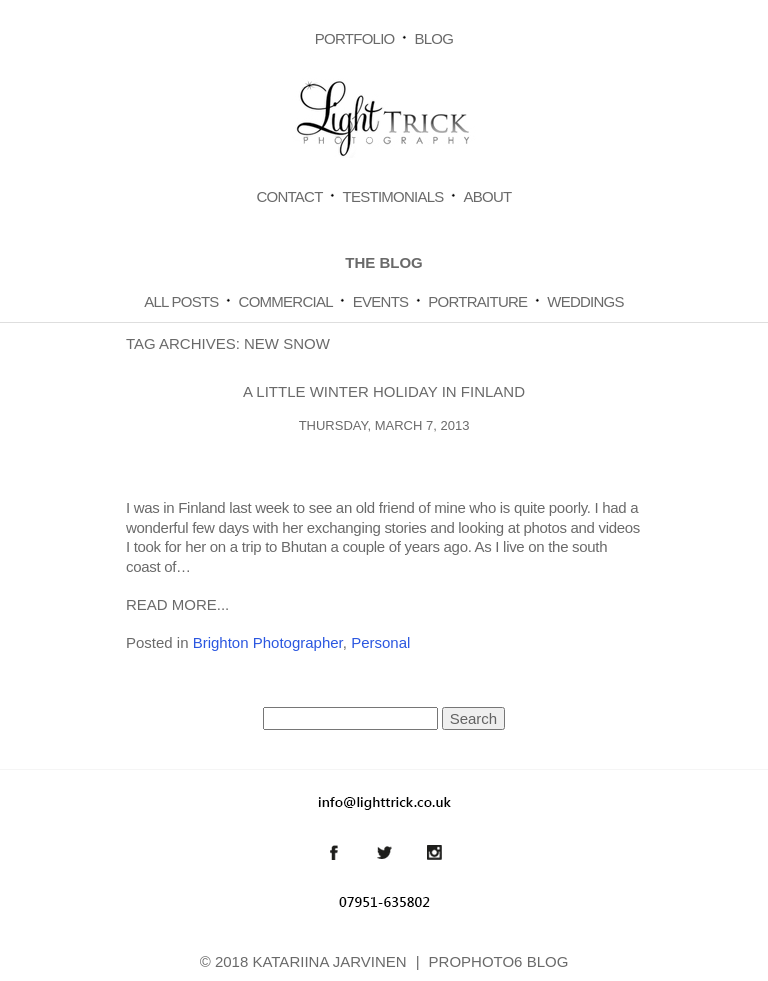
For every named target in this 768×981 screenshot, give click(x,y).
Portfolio (355, 38)
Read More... (177, 604)
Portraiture (477, 301)
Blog (433, 38)
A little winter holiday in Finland (384, 391)
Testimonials (393, 196)
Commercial (286, 301)
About (488, 196)
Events (381, 301)
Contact (289, 196)
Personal (380, 642)
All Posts (181, 301)
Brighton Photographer (268, 642)
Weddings (585, 301)
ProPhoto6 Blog (499, 961)
